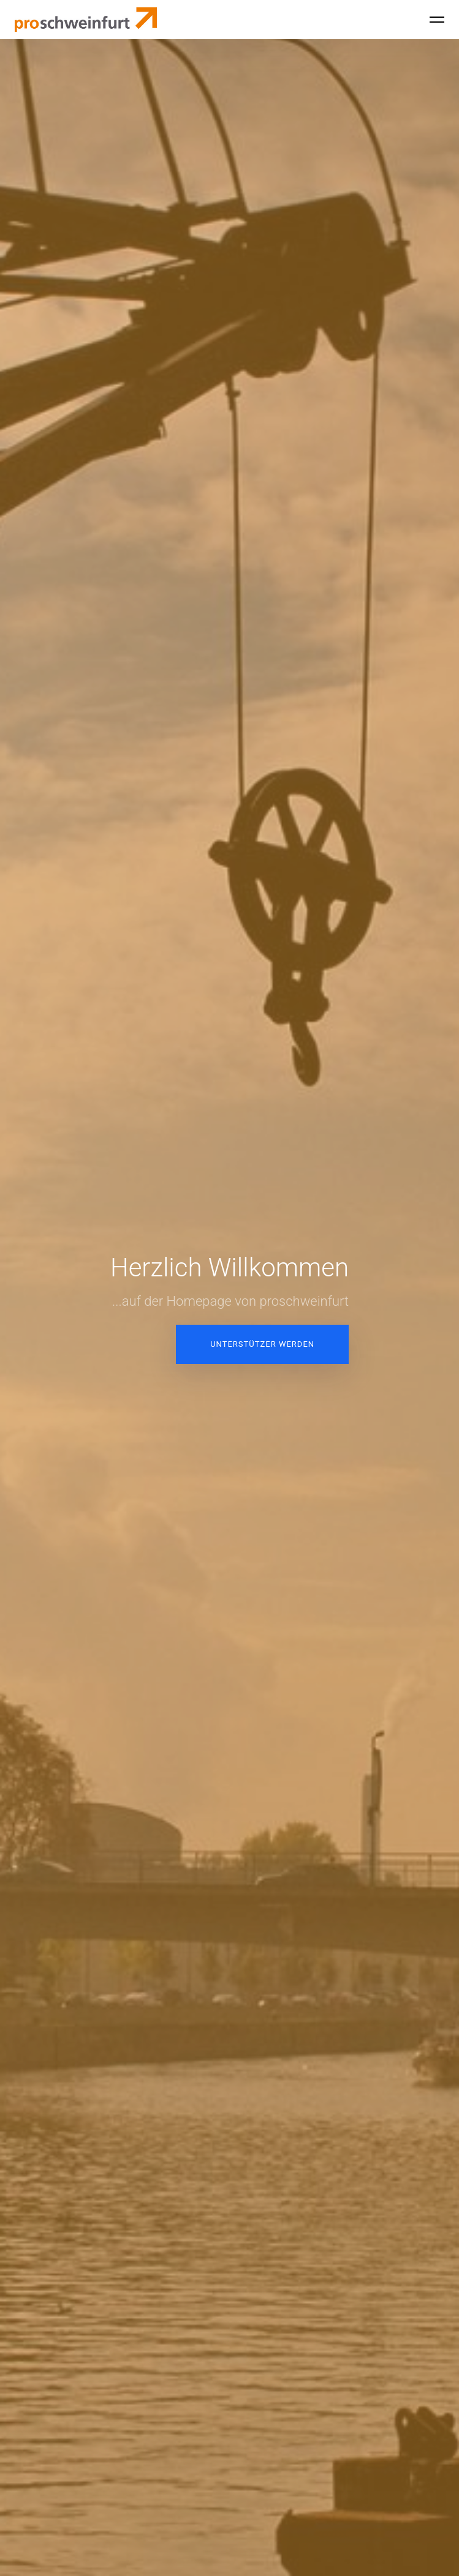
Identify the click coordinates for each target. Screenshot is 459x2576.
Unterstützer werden (262, 1344)
